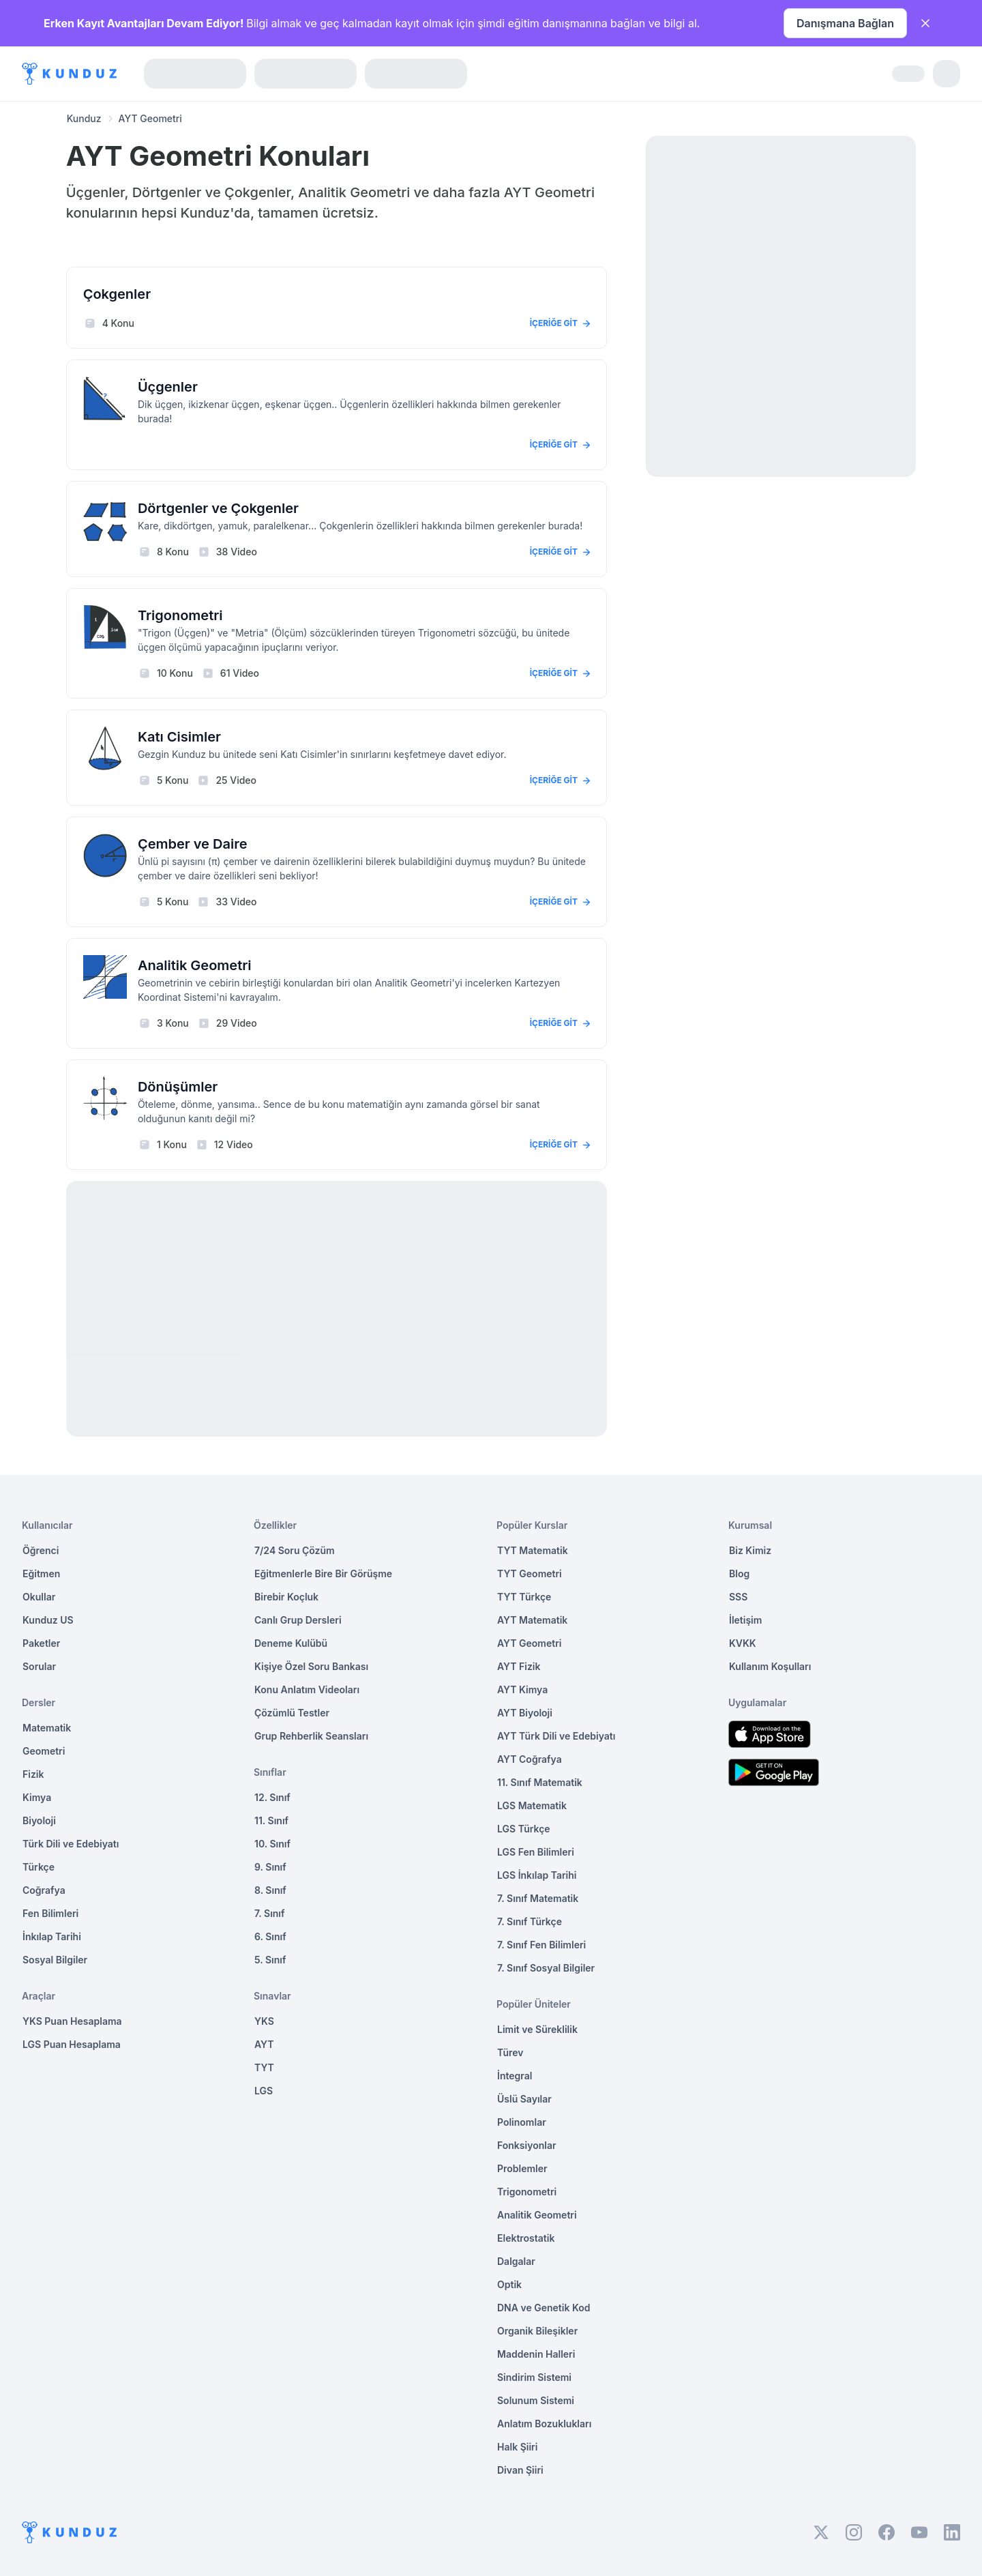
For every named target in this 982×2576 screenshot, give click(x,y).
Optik (509, 2284)
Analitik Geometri (195, 965)
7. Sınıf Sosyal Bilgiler (546, 1968)
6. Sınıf (270, 1936)
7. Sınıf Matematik (537, 1898)
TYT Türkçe (524, 1596)
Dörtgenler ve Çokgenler (218, 508)
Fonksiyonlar (526, 2145)
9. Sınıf (270, 1867)
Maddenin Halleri (536, 2354)
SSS (738, 1596)
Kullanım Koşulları (770, 1666)
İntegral (514, 2075)
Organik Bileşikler (537, 2331)
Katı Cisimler (179, 737)
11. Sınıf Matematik (539, 1782)
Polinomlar (521, 2122)
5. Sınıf (270, 1959)
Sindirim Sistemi (534, 2377)
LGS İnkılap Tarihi (536, 1875)
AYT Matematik (532, 1620)
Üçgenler (168, 387)
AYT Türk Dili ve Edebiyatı (556, 1736)
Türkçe (39, 1867)
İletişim (745, 1620)
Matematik (47, 1727)
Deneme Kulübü (290, 1643)
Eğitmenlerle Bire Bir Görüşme (323, 1573)
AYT (264, 2044)
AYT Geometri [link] (150, 118)
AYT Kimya (522, 1689)
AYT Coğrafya (529, 1759)
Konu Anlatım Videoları (306, 1689)
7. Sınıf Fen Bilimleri (541, 1944)
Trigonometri (180, 615)
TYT (264, 2067)
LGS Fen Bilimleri (535, 1852)
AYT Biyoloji (524, 1712)
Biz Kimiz (750, 1550)
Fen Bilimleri (50, 1913)
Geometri (44, 1751)
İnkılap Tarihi (52, 1936)
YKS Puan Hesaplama (72, 2021)
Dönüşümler (178, 1087)
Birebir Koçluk (286, 1596)
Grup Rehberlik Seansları (311, 1736)
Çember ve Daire (193, 844)
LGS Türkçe (523, 1828)
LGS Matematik (532, 1805)
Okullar (39, 1596)
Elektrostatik (525, 2238)
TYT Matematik (532, 1550)
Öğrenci (41, 1550)
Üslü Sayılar (524, 2099)
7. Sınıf (269, 1913)
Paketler (41, 1643)
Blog (739, 1573)
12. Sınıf (272, 1797)
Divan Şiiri (520, 2470)
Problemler (522, 2168)
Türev (510, 2052)
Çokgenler (117, 294)
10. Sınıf (272, 1843)
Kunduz (84, 118)
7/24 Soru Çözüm (294, 1550)
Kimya (37, 1797)
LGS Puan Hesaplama (72, 2044)
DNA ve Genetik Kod (543, 2307)
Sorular (39, 1666)
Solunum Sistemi (535, 2400)
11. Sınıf (271, 1820)
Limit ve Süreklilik (537, 2029)
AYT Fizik (519, 1666)
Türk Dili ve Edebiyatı (71, 1843)
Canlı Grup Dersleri (298, 1620)
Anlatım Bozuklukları (544, 2423)
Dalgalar (516, 2261)
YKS (264, 2021)
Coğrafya (44, 1890)
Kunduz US (48, 1620)
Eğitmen (41, 1573)
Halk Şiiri (517, 2447)
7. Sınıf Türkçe (529, 1921)
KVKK (742, 1643)
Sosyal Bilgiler (55, 1959)
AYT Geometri (529, 1643)
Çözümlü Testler (291, 1712)
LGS (263, 2090)
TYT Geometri (529, 1573)
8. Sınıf (270, 1890)
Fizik (33, 1774)
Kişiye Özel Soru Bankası (311, 1666)
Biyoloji (39, 1820)
